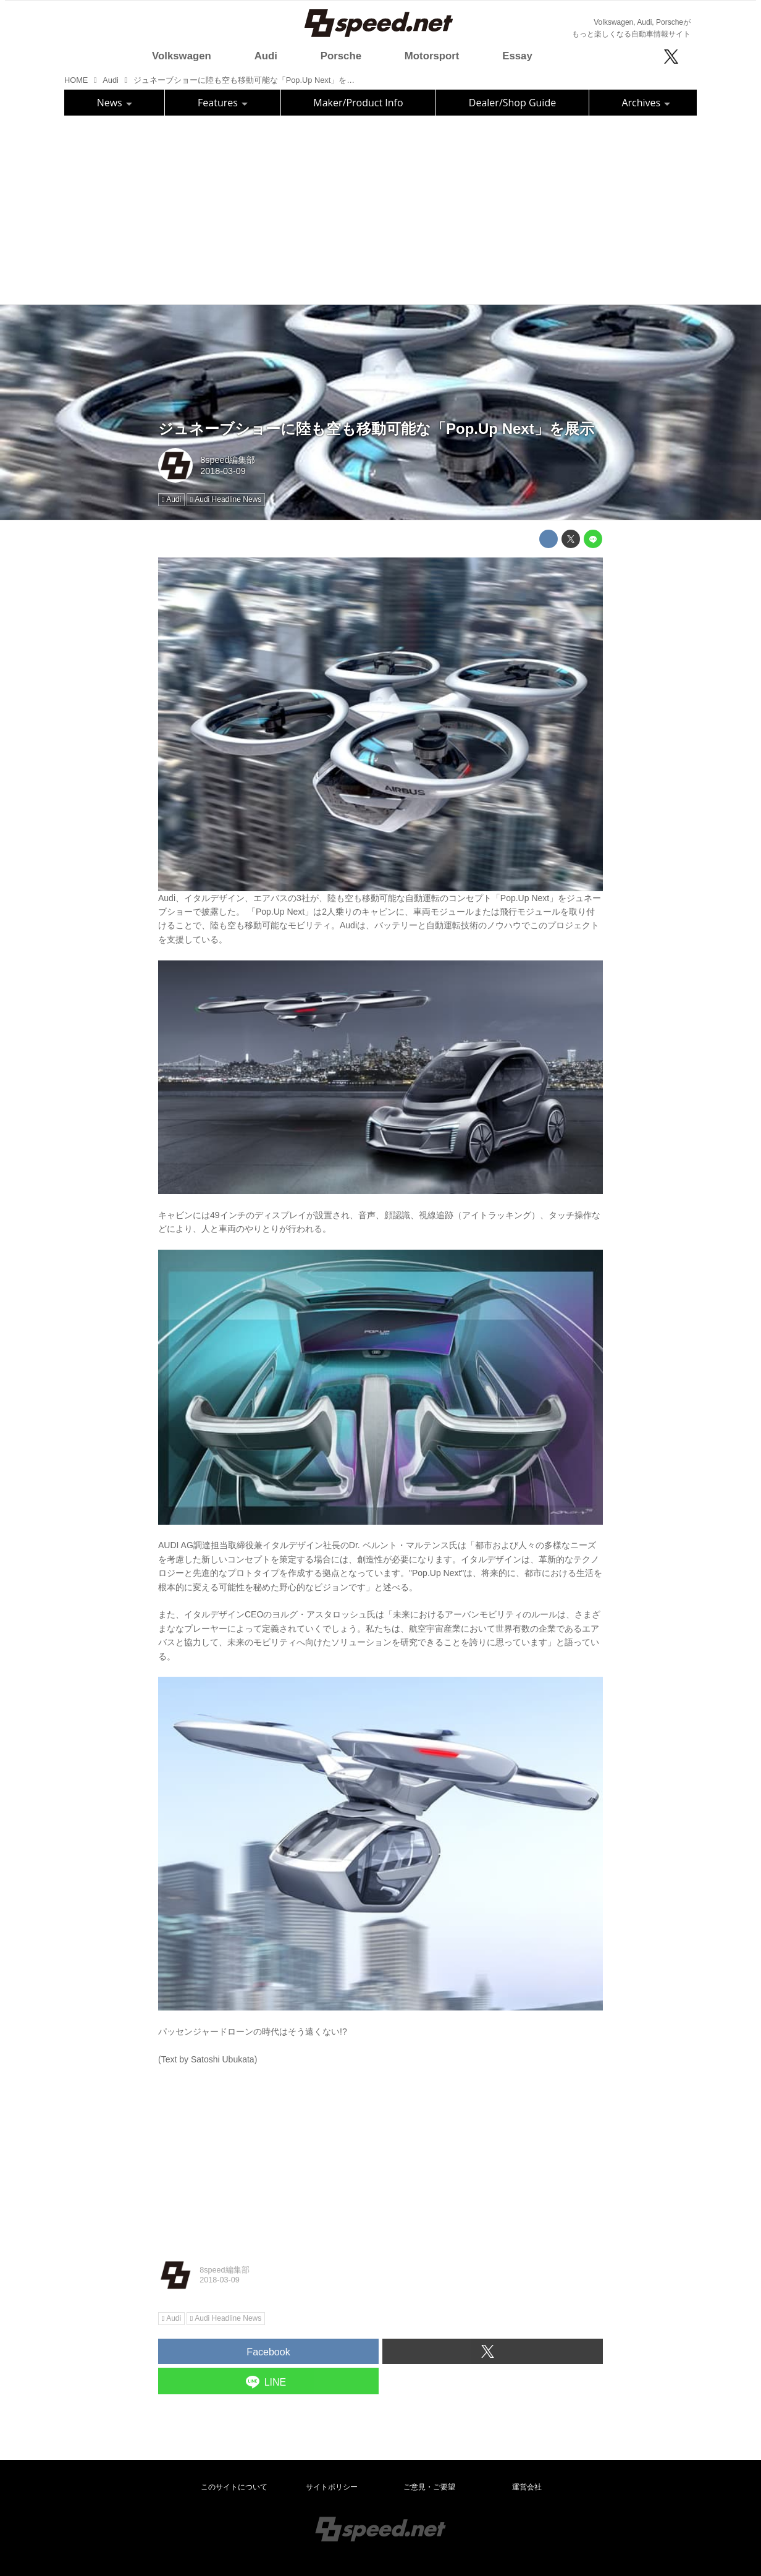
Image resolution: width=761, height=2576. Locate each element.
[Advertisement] (380, 208)
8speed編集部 (227, 460)
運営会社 (527, 2487)
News (114, 102)
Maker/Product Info (358, 102)
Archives (645, 102)
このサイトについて (234, 2487)
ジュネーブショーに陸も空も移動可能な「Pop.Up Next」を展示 (376, 428)
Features (223, 102)
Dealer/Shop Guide (512, 102)
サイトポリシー (332, 2487)
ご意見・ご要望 (429, 2487)
